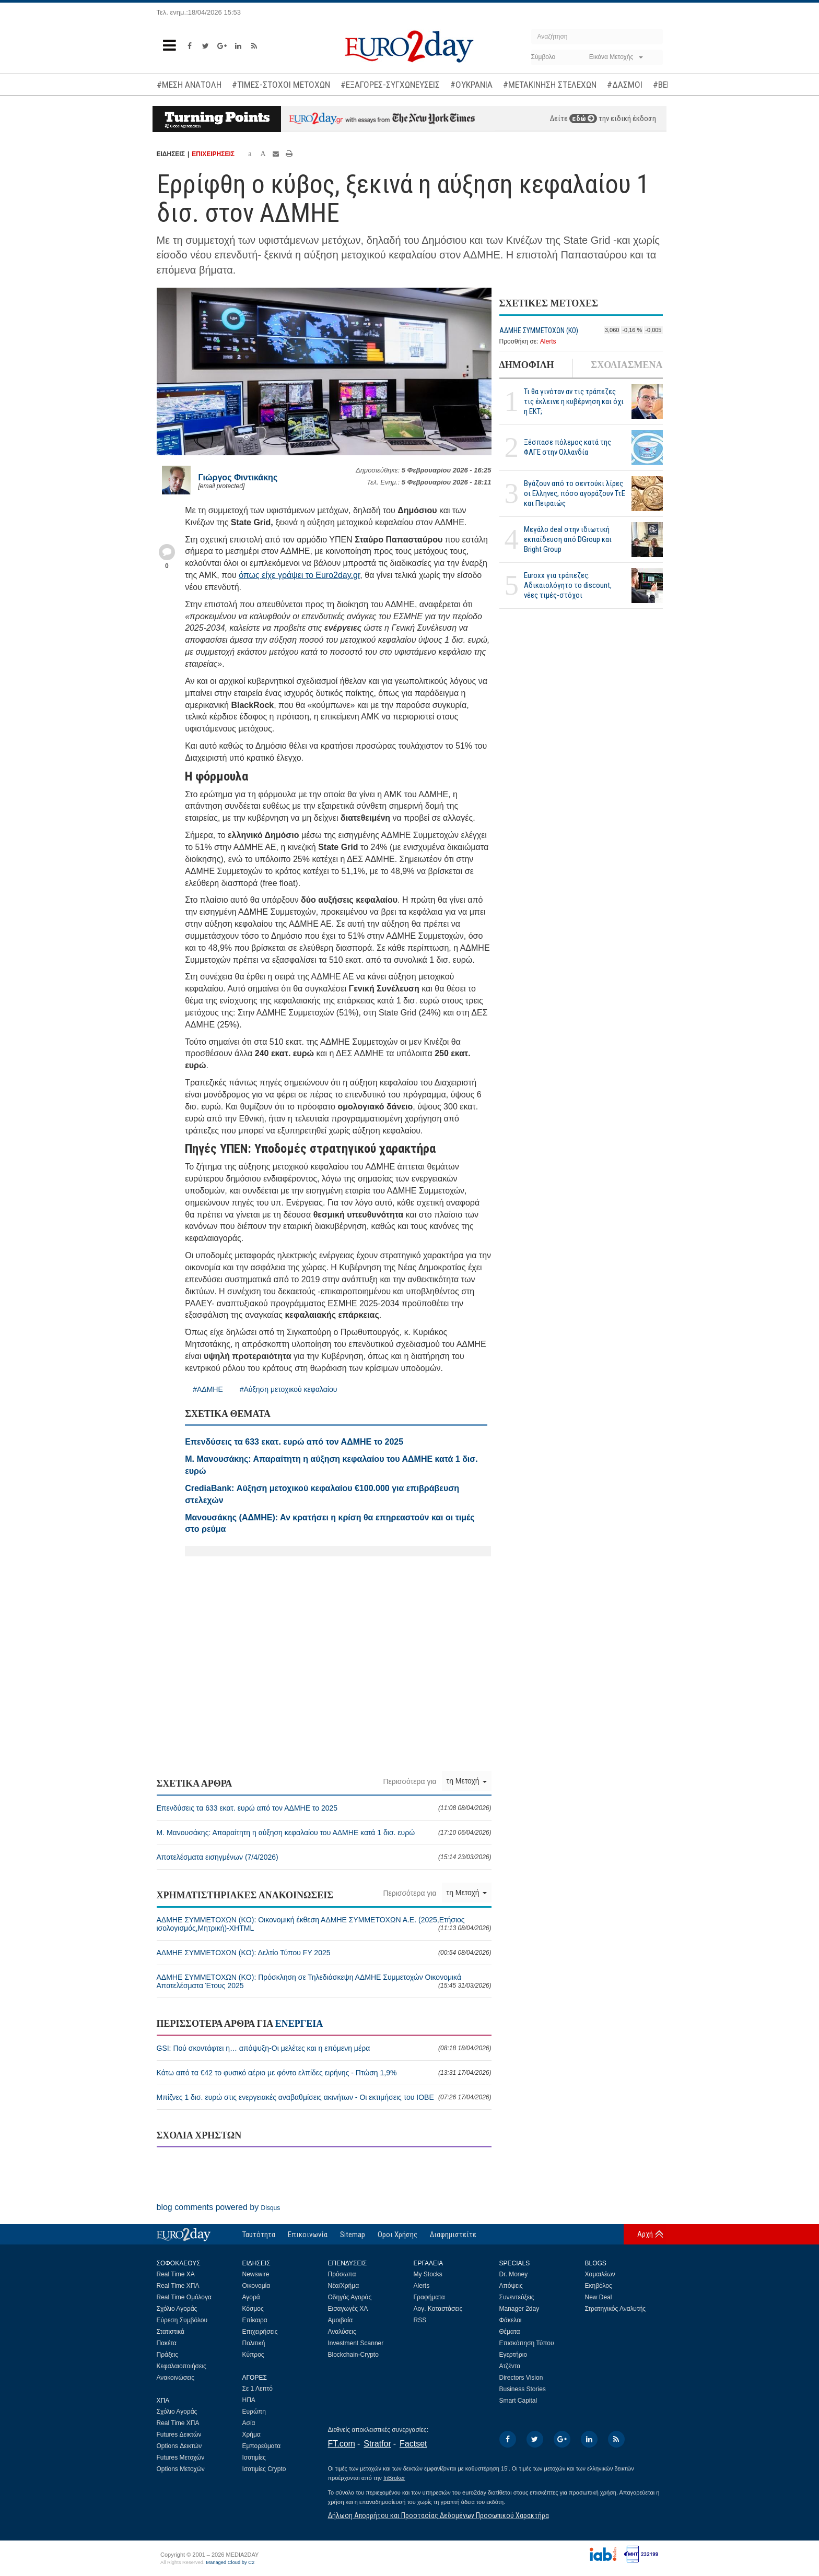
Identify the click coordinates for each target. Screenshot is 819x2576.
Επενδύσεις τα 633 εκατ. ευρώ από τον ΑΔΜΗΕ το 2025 (324, 1808)
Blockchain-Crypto (353, 2354)
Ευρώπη (254, 2411)
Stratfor (377, 2443)
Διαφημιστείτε (453, 2234)
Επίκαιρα (254, 2320)
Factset (413, 2443)
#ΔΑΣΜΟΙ (624, 84)
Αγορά (251, 2297)
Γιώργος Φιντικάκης (238, 477)
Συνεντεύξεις (516, 2297)
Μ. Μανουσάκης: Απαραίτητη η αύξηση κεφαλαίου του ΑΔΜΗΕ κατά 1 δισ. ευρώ (324, 1832)
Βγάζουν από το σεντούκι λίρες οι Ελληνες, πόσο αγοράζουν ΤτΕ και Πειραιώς (574, 493)
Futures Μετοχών (181, 2457)
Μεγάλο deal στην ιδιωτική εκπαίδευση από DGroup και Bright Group (568, 539)
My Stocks (428, 2274)
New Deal (598, 2297)
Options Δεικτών (179, 2446)
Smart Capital (518, 2400)
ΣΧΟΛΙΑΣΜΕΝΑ (626, 365)
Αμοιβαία (340, 2320)
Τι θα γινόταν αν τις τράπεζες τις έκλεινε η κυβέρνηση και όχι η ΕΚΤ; (574, 401)
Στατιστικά (170, 2331)
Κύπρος (253, 2354)
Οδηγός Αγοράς (350, 2297)
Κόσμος (253, 2308)
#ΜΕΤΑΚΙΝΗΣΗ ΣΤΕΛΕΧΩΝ (549, 84)
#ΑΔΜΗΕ (208, 1389)
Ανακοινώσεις (176, 2377)
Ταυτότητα (258, 2234)
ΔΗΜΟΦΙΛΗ (526, 365)
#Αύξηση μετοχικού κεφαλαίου (288, 1389)
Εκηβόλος (598, 2285)
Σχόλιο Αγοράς (177, 2308)
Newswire (256, 2274)
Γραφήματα (429, 2297)
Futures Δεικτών (179, 2434)
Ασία (248, 2423)
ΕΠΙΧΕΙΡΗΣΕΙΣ (213, 154)
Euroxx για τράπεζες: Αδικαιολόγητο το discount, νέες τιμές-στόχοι (568, 585)
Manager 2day (519, 2308)
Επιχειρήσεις (260, 2331)
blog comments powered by (218, 2207)
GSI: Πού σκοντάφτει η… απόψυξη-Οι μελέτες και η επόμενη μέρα (324, 2048)
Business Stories (522, 2389)
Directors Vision (521, 2377)
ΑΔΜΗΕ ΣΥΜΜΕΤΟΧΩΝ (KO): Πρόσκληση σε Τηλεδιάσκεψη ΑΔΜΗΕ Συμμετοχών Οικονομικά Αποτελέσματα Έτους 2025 (324, 1981)
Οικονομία (256, 2285)
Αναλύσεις (342, 2331)
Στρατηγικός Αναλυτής (615, 2308)
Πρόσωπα (342, 2274)
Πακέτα (167, 2343)
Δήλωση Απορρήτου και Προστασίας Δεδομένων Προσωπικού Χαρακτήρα (438, 2515)
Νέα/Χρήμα (343, 2285)
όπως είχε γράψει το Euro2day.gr (299, 575)
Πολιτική (253, 2343)
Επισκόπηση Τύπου (526, 2343)
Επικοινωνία (307, 2234)
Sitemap (352, 2234)
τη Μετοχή (467, 1781)
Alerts (548, 341)
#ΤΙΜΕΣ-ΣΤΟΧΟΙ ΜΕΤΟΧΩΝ (281, 84)
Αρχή (645, 2234)
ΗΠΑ (248, 2400)
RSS (420, 2320)
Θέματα (509, 2331)
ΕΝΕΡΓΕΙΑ (299, 2023)
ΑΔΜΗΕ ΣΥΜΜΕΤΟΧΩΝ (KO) (538, 330)
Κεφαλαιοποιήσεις (181, 2366)
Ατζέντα (510, 2366)
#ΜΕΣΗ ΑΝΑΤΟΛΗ (189, 84)
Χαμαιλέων (600, 2274)
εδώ (583, 118)
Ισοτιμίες (254, 2457)
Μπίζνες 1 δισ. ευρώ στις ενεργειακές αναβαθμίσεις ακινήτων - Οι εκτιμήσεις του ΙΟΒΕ (324, 2097)
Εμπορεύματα (261, 2446)
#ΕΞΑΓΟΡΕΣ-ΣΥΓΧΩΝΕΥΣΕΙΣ (390, 84)
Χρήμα (251, 2434)
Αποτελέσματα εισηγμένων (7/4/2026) (324, 1857)
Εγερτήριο (513, 2354)
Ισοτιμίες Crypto (264, 2469)
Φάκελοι (510, 2320)
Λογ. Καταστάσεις (438, 2308)
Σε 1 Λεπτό (257, 2388)
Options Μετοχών (181, 2469)
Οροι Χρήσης (397, 2234)
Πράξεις (168, 2354)
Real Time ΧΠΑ (178, 2285)
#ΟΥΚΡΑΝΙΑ (471, 84)
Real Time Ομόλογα (184, 2297)
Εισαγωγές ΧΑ (348, 2308)
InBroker (394, 2478)
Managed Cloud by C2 (230, 2562)
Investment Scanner (356, 2343)
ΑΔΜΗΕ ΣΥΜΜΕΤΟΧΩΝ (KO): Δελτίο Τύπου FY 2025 (324, 1952)
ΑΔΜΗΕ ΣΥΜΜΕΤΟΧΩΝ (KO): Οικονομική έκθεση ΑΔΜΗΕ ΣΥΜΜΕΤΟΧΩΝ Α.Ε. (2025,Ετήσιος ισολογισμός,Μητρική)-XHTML (324, 1924)
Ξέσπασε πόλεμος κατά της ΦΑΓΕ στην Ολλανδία (567, 447)
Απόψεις (511, 2285)
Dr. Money (513, 2274)
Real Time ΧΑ (176, 2274)
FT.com (341, 2443)
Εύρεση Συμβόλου (182, 2320)
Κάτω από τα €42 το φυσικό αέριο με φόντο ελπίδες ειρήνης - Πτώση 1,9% (324, 2073)
